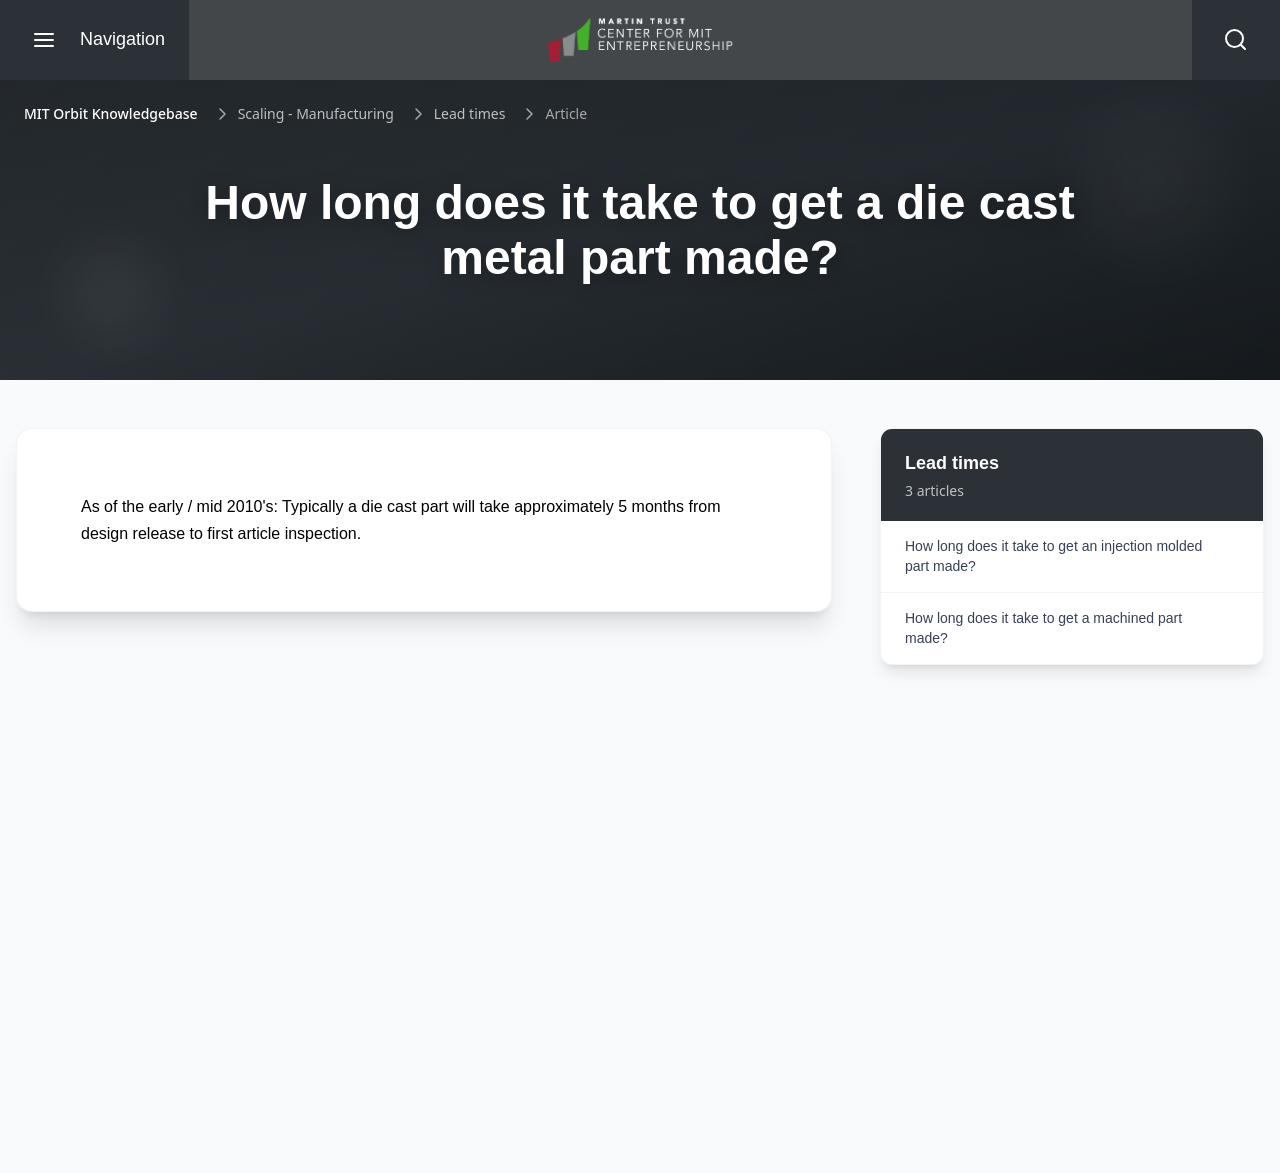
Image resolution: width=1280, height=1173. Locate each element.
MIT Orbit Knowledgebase (111, 113)
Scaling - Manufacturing (316, 113)
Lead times (470, 113)
